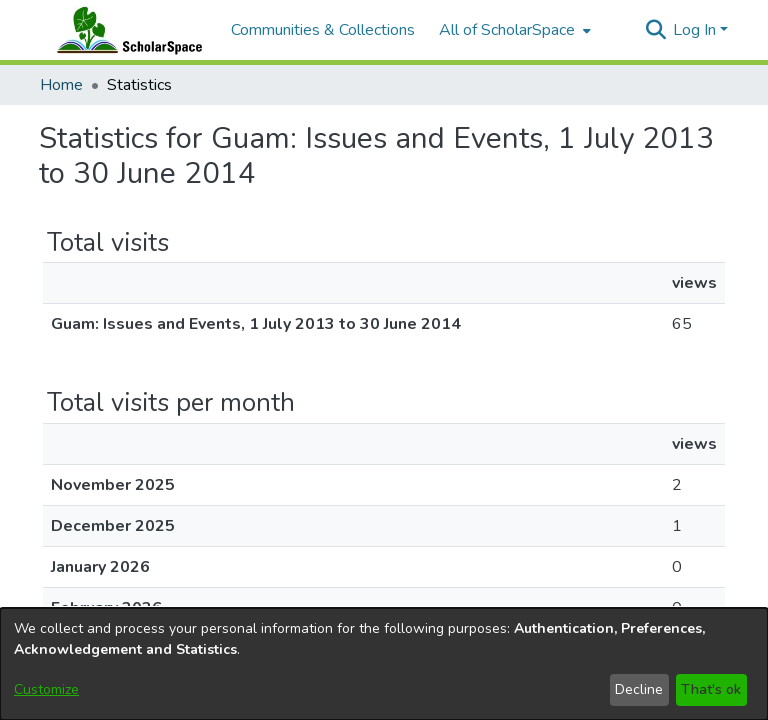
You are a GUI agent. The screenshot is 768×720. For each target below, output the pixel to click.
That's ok (711, 689)
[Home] (125, 30)
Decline (639, 689)
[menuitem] (513, 30)
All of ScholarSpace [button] (507, 30)
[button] (655, 30)
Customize (46, 689)
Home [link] (61, 85)
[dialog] (384, 664)
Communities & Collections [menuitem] (323, 30)
